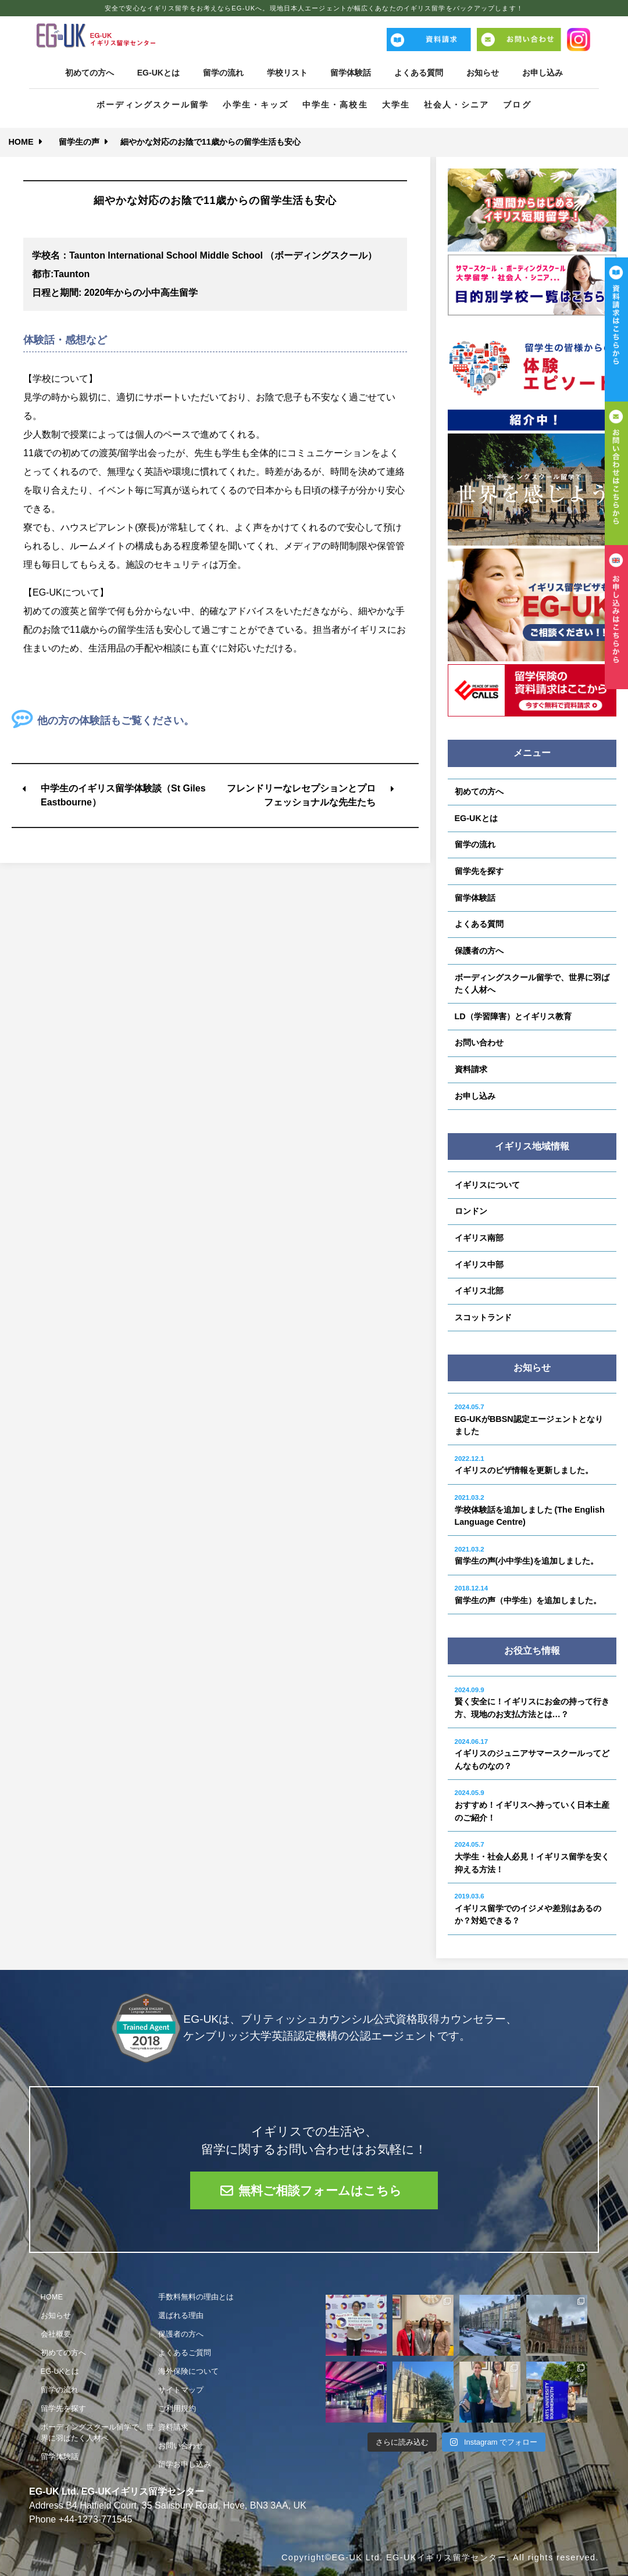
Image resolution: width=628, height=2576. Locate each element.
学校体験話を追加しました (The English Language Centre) (530, 1510)
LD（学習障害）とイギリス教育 (513, 1016)
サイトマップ (181, 2389)
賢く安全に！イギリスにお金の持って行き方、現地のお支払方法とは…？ (532, 1702)
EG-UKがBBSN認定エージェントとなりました (529, 1419)
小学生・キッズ (255, 104)
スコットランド (483, 1317)
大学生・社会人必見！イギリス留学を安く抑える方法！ (532, 1857)
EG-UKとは (158, 72)
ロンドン (471, 1211)
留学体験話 (351, 72)
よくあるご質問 (184, 2352)
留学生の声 (79, 141)
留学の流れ (223, 72)
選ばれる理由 (181, 2315)
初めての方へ (89, 72)
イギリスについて (487, 1185)
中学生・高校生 (335, 104)
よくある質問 (418, 72)
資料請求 (471, 1069)
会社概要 (56, 2334)
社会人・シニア (457, 104)
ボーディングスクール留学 (153, 104)
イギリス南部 (479, 1237)
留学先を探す (479, 871)
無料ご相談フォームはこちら (320, 2190)
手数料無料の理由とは (196, 2296)
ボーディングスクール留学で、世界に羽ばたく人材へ (532, 984)
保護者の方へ (479, 950)
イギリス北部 (479, 1290)
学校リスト (287, 72)
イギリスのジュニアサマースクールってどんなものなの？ (532, 1754)
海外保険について (188, 2371)
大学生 (396, 104)
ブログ (517, 104)
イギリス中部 (479, 1264)
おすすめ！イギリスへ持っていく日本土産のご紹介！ (532, 1805)
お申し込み (542, 72)
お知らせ (482, 72)
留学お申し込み (184, 2464)
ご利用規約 (177, 2408)
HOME (20, 141)
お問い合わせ (479, 1042)
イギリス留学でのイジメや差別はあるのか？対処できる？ (528, 1909)
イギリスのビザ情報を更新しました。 (524, 1465)
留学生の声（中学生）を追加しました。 (528, 1595)
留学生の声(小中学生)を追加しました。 (527, 1556)
